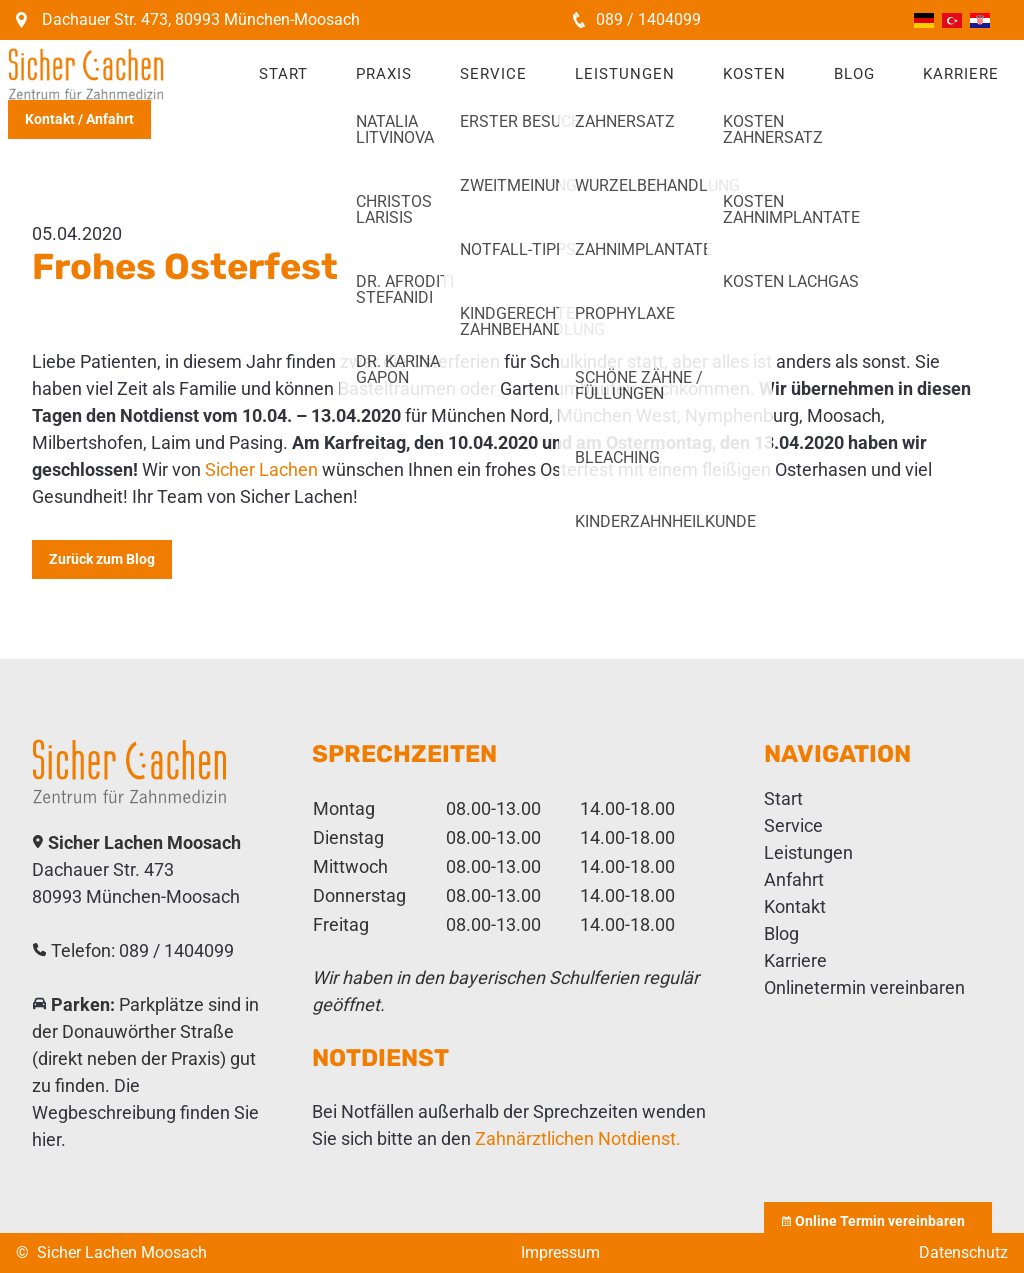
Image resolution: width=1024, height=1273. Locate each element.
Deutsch (924, 20)
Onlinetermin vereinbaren (864, 987)
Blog (854, 74)
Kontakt (795, 906)
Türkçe (952, 20)
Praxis (384, 74)
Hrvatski (980, 20)
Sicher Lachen (261, 469)
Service (493, 74)
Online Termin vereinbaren (878, 1221)
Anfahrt (794, 879)
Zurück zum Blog (102, 559)
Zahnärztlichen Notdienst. (578, 1138)
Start (283, 74)
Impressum (560, 1252)
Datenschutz (963, 1252)
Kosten (754, 74)
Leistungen (625, 74)
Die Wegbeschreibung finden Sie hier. (145, 1112)
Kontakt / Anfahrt (79, 119)
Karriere (961, 74)
